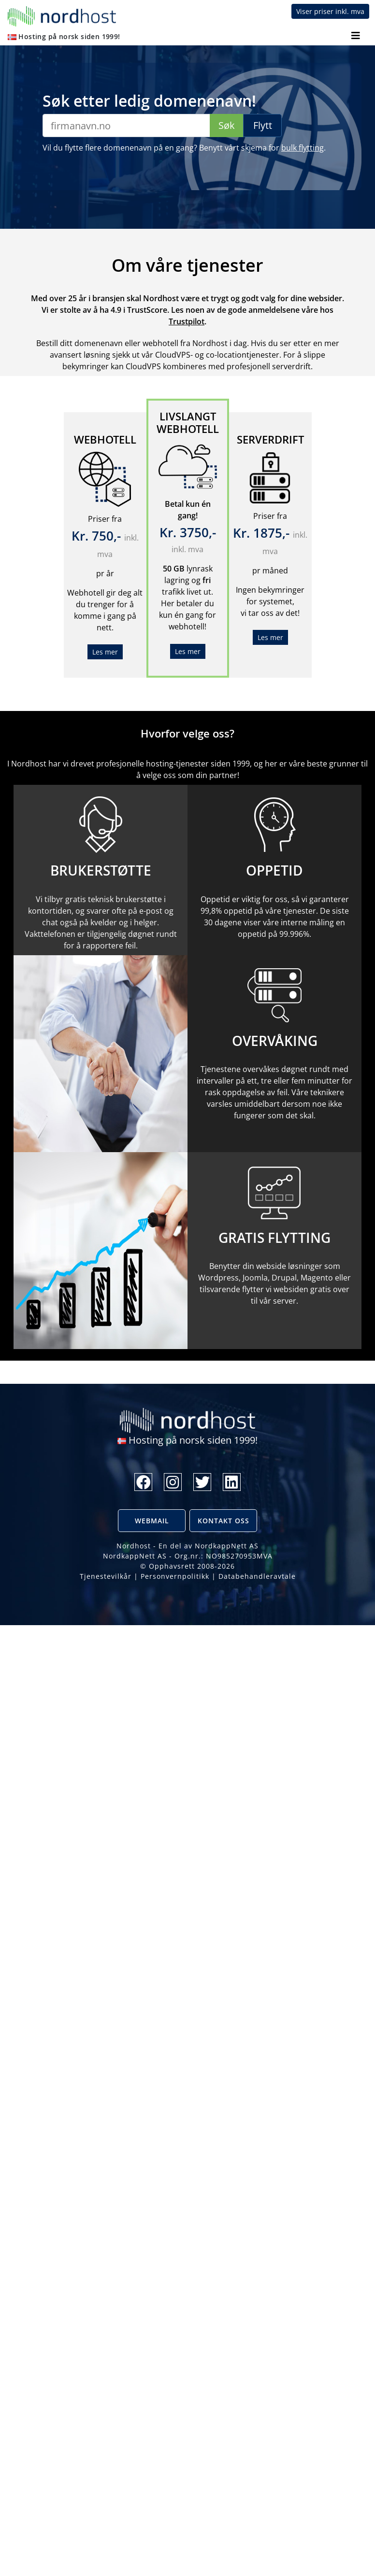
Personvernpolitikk (175, 1576)
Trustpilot (186, 321)
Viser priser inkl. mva (330, 11)
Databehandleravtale (257, 1576)
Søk (226, 125)
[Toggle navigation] (355, 35)
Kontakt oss (223, 1520)
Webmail (152, 1520)
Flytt (262, 125)
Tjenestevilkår (105, 1576)
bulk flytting (302, 147)
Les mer (105, 651)
